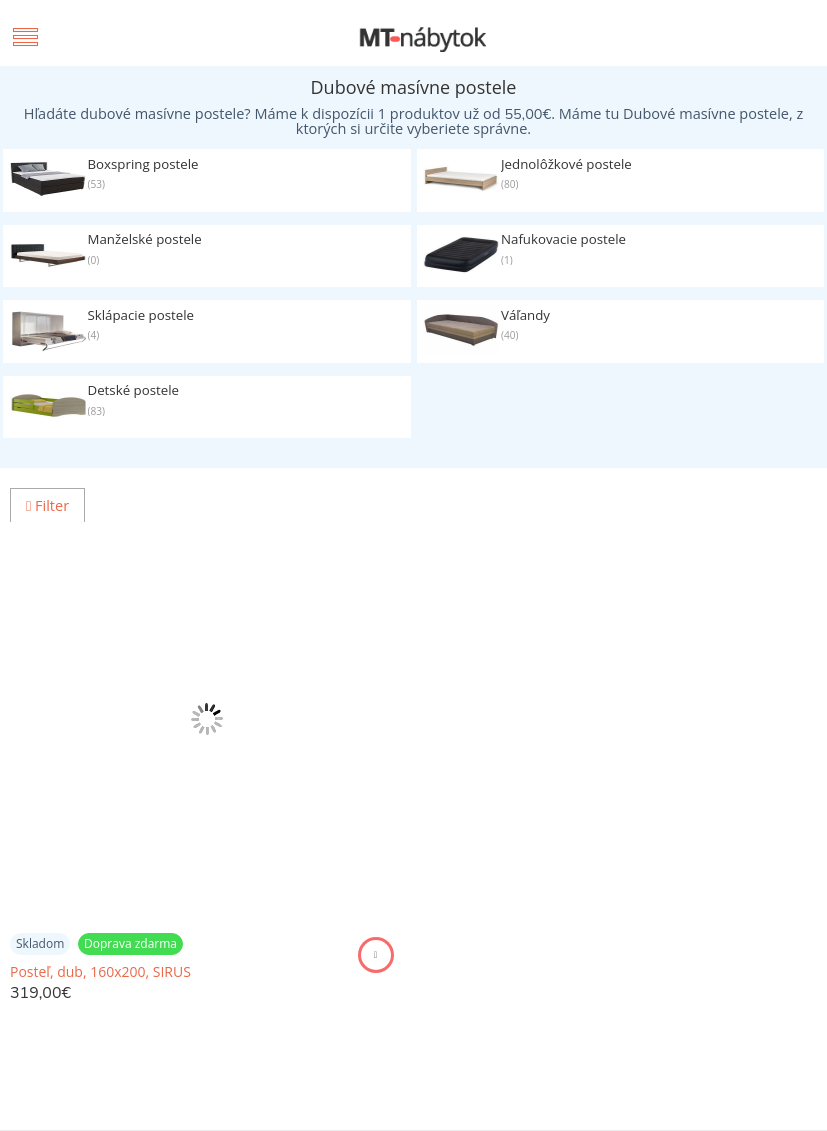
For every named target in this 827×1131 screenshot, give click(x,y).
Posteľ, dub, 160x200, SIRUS (100, 972)
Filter (47, 505)
